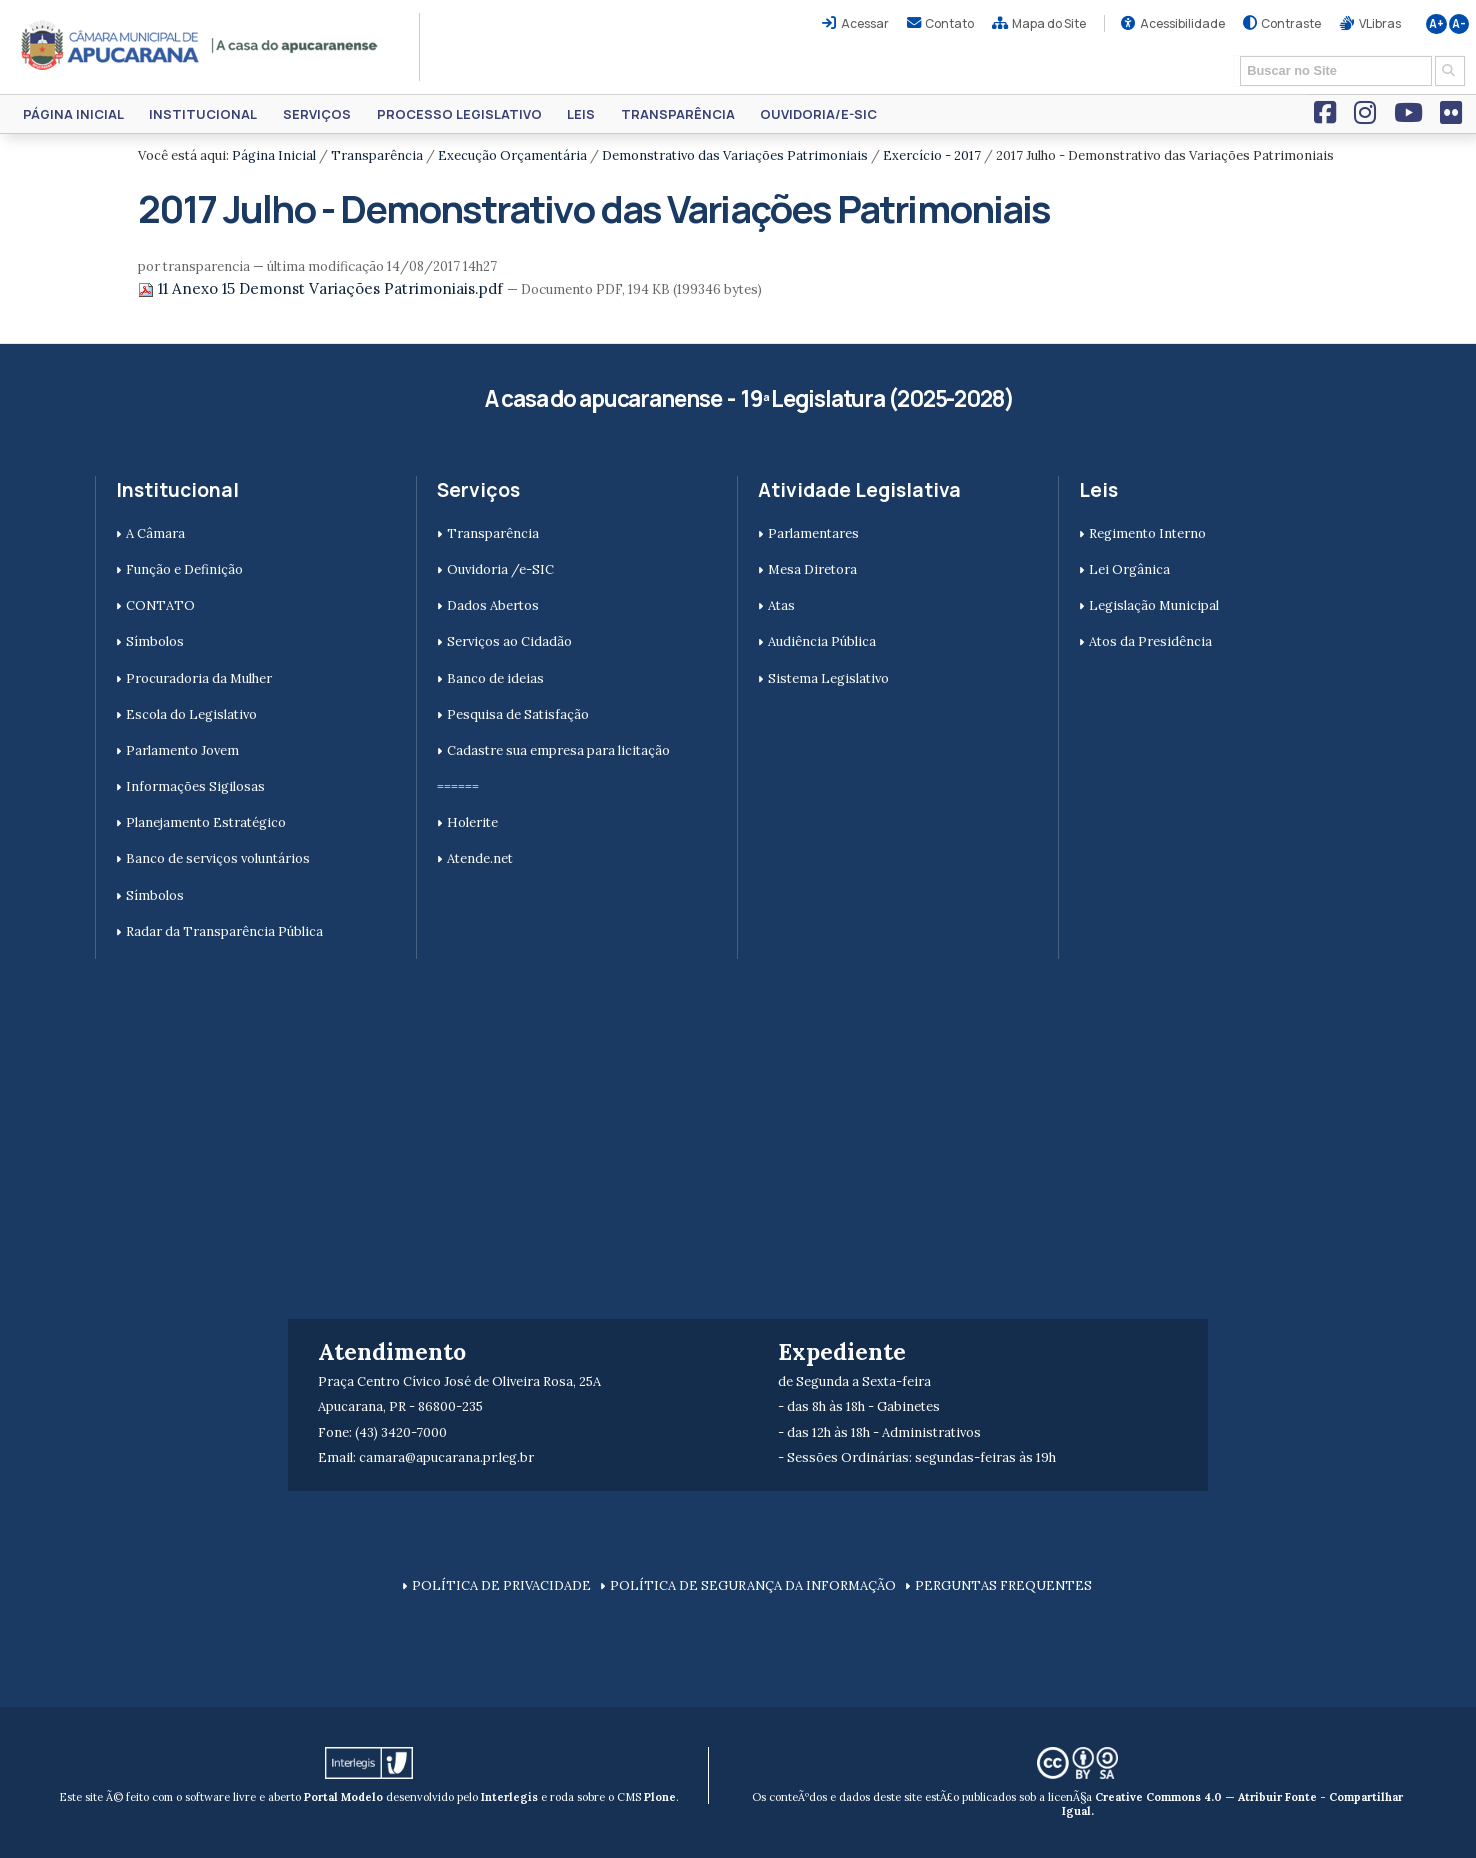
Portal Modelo (343, 1797)
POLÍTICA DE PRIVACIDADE (501, 1585)
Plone (660, 1797)
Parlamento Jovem (182, 750)
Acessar (865, 23)
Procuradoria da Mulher (199, 678)
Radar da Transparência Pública (224, 931)
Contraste (1291, 23)
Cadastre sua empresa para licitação (558, 750)
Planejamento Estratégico (206, 822)
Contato (949, 23)
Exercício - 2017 (932, 155)
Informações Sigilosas (195, 786)
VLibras (1380, 23)
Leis (581, 114)
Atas (781, 605)
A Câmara (155, 533)
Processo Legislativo (459, 114)
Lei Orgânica (1129, 569)
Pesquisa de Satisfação (518, 714)
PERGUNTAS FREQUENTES (1003, 1585)
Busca (1233, 54)
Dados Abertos (493, 605)
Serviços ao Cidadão (509, 641)
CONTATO (160, 605)
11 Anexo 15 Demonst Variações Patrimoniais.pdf (322, 288)
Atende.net (480, 858)
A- (1459, 24)
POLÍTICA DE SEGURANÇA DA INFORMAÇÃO (753, 1585)
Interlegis (509, 1797)
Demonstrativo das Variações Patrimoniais (735, 155)
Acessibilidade (1182, 23)
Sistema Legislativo (828, 678)
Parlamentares (813, 533)
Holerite (472, 822)
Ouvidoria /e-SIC (500, 569)
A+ (1436, 24)
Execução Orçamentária (512, 155)
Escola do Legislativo (191, 714)
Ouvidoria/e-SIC (818, 114)
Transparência (678, 114)
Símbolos (155, 641)
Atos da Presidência (1150, 641)
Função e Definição (184, 569)
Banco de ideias (495, 678)
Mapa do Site (1049, 23)
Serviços (317, 114)
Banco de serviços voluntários (218, 858)
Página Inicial (73, 114)
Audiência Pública (822, 641)
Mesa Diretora (812, 569)
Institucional (203, 114)
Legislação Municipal (1154, 605)
